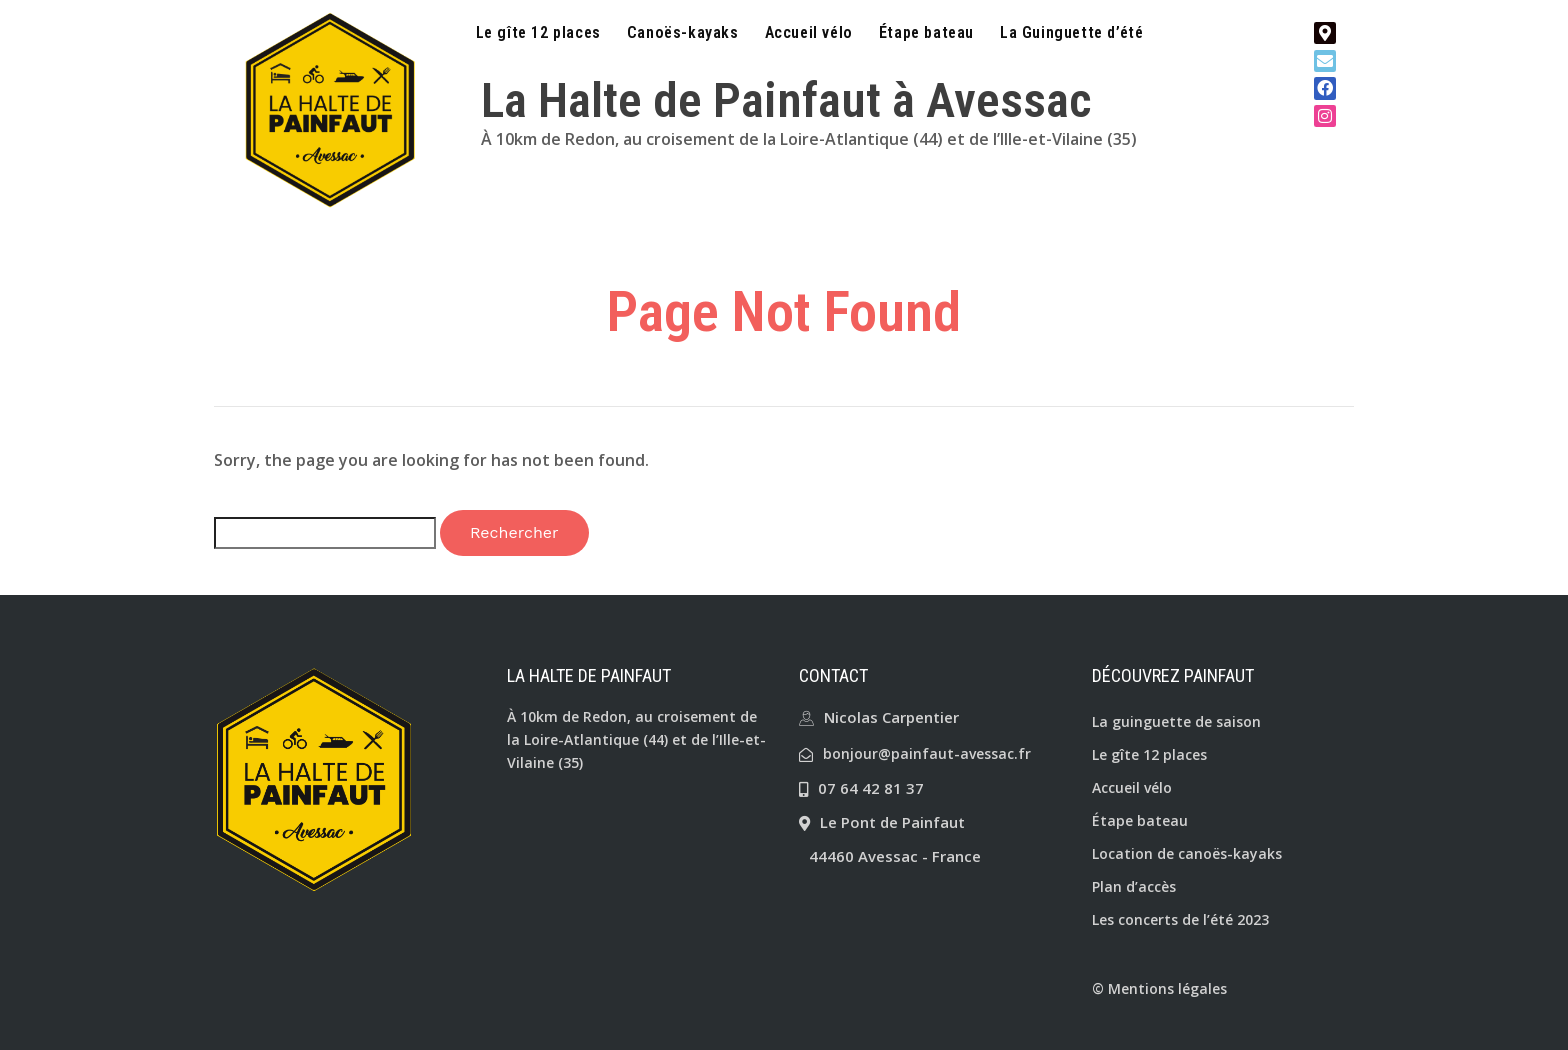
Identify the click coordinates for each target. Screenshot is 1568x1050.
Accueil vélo (809, 33)
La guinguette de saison (1176, 721)
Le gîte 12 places (538, 33)
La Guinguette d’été (1071, 33)
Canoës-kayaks (683, 33)
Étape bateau (926, 33)
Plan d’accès (1134, 886)
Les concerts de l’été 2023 (1180, 919)
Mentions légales (1167, 988)
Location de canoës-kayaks (1187, 853)
